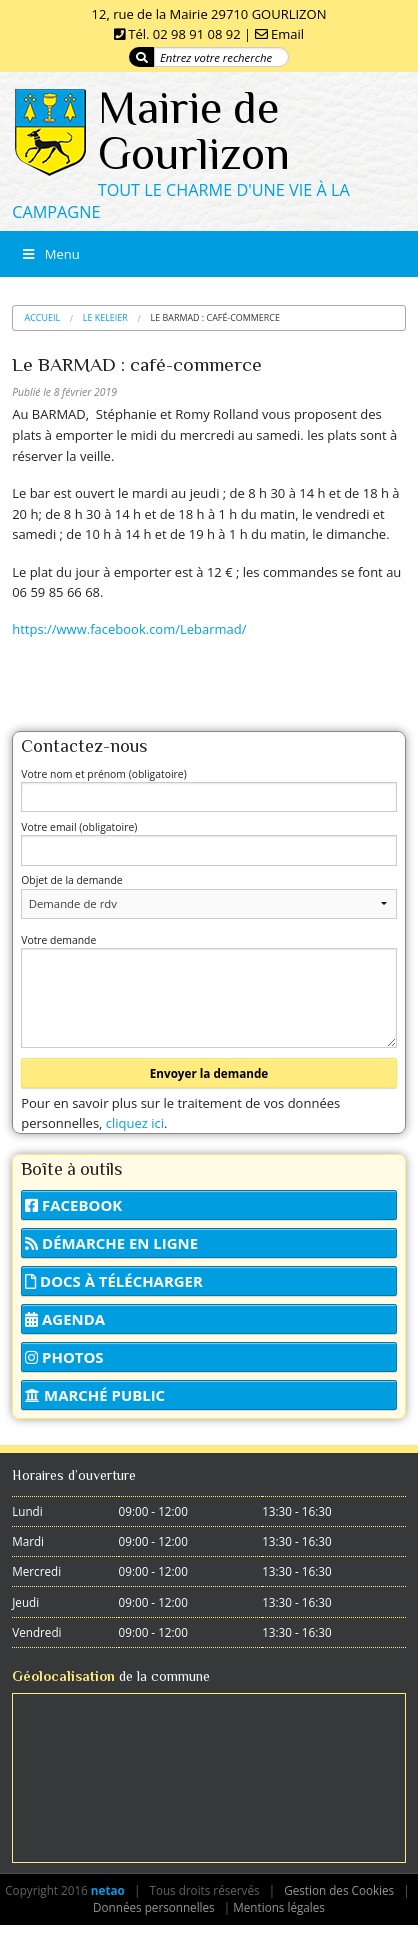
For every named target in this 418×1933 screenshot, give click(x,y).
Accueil (43, 317)
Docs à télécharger (114, 1281)
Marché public (95, 1395)
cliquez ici (135, 1123)
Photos (64, 1357)
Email (287, 34)
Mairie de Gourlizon (194, 130)
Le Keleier (105, 317)
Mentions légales (279, 1907)
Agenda (65, 1319)
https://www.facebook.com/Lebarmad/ (129, 629)
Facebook (73, 1205)
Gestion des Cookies (339, 1890)
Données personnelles (154, 1907)
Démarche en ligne (111, 1243)
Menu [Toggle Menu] (50, 254)
